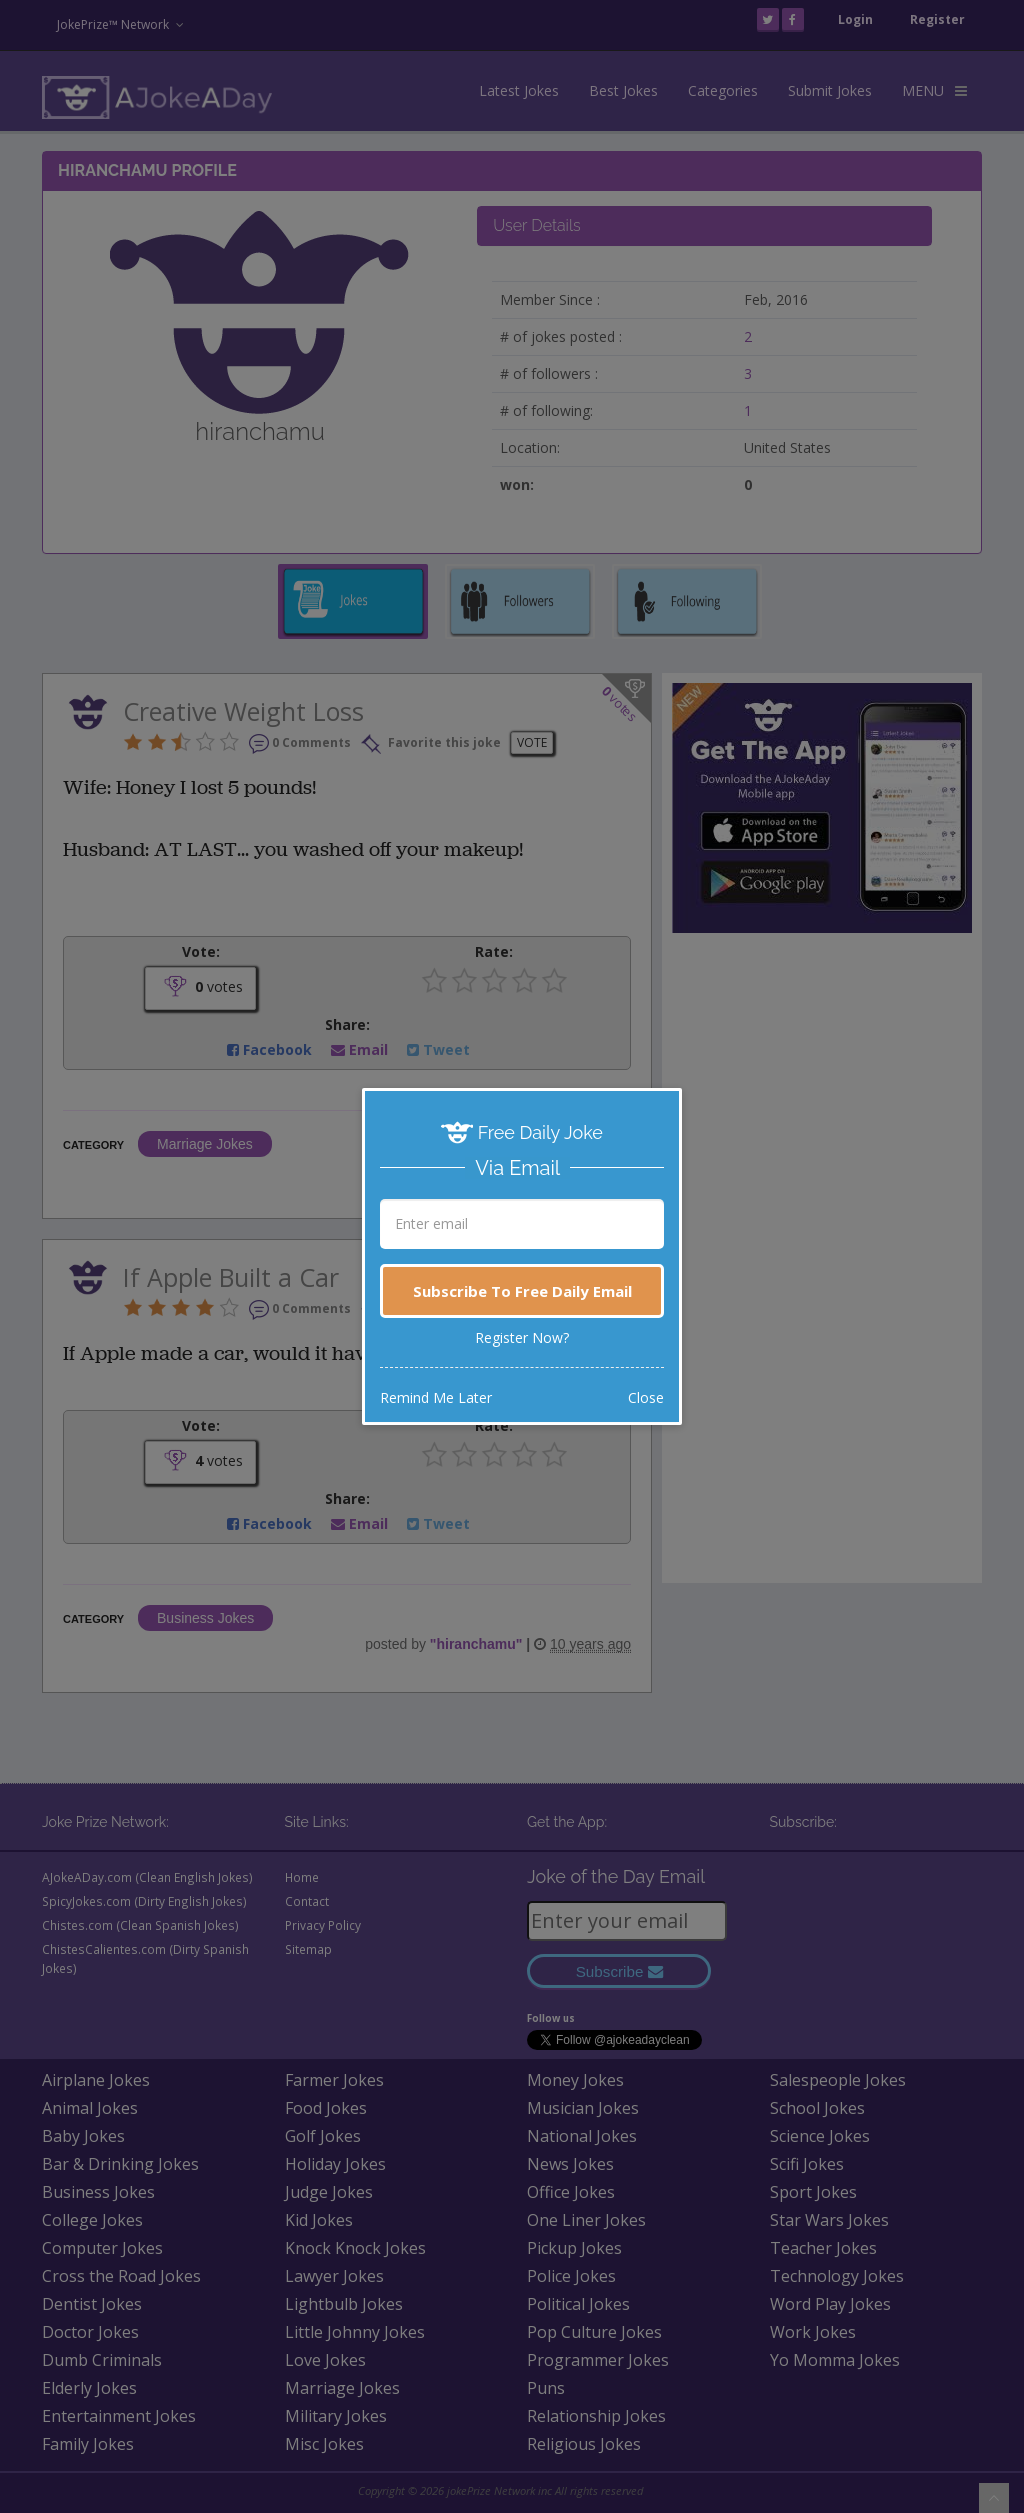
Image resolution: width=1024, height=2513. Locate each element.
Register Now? (522, 1337)
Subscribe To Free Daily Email (522, 1291)
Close (646, 1397)
